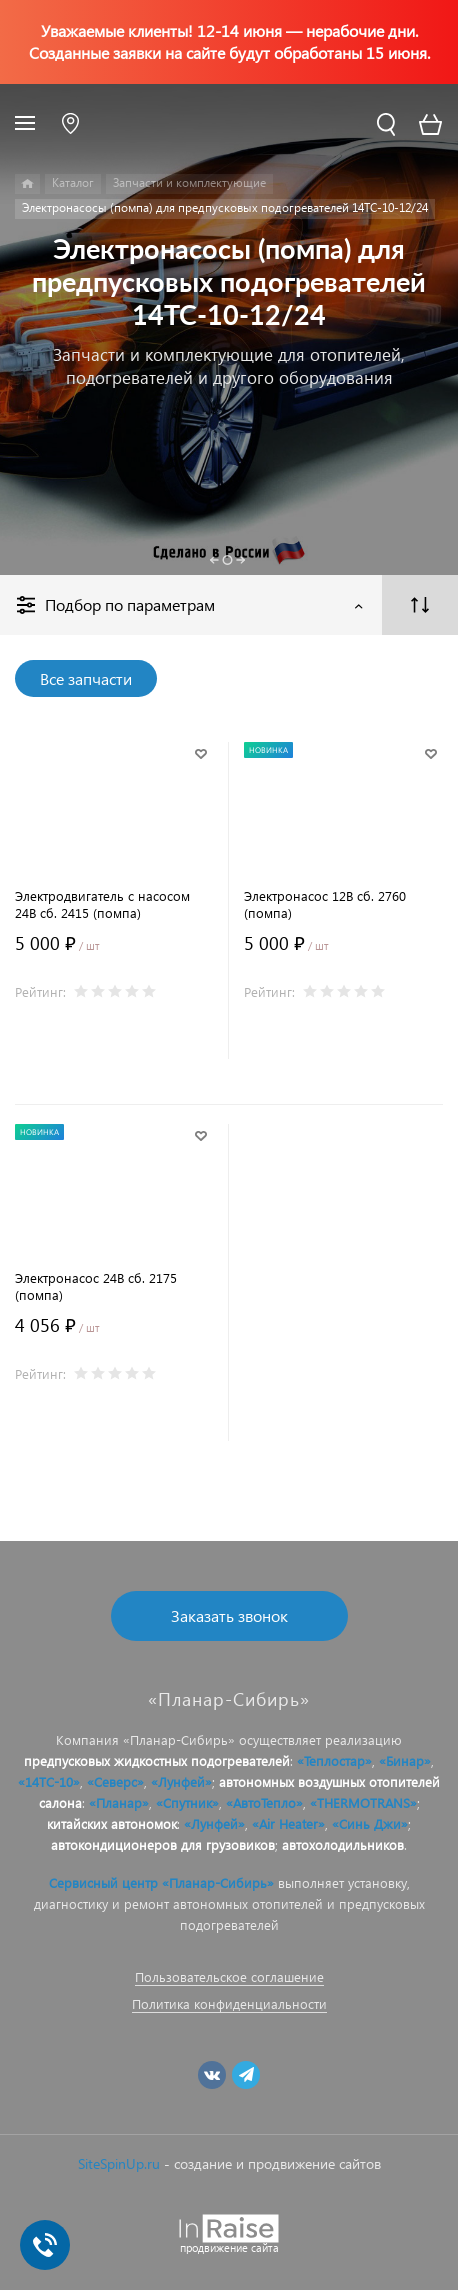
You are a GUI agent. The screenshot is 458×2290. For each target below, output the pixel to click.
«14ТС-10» (49, 1781)
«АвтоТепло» (264, 1802)
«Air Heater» (288, 1823)
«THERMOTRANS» (363, 1802)
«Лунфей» (181, 1781)
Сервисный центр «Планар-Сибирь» (161, 1882)
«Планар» (119, 1802)
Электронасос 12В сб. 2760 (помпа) (325, 904)
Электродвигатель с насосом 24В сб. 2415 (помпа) (102, 904)
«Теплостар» (334, 1760)
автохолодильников (343, 1844)
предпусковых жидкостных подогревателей (157, 1760)
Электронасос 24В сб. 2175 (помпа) (96, 1286)
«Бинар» (405, 1760)
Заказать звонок (229, 1615)
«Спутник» (187, 1802)
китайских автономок (112, 1823)
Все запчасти (86, 678)
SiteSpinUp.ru (119, 2163)
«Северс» (115, 1781)
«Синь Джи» (370, 1823)
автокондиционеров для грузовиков (163, 1844)
